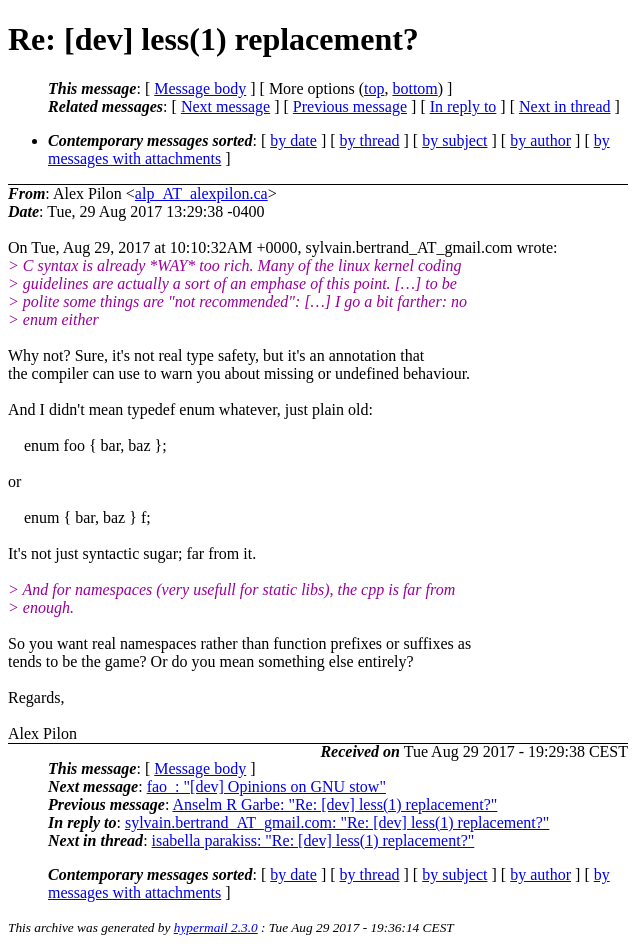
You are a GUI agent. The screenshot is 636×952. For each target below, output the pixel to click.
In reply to (463, 106)
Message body (200, 88)
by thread (370, 140)
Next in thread (565, 106)
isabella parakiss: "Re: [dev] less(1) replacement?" (313, 840)
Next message (225, 106)
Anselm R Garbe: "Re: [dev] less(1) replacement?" (334, 804)
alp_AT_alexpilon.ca (201, 193)
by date (293, 140)
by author (540, 140)
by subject (454, 140)
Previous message (350, 106)
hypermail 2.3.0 (216, 927)
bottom (414, 88)
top (374, 88)
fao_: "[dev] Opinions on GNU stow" (266, 786)
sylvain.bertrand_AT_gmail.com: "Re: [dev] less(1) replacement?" (337, 822)
